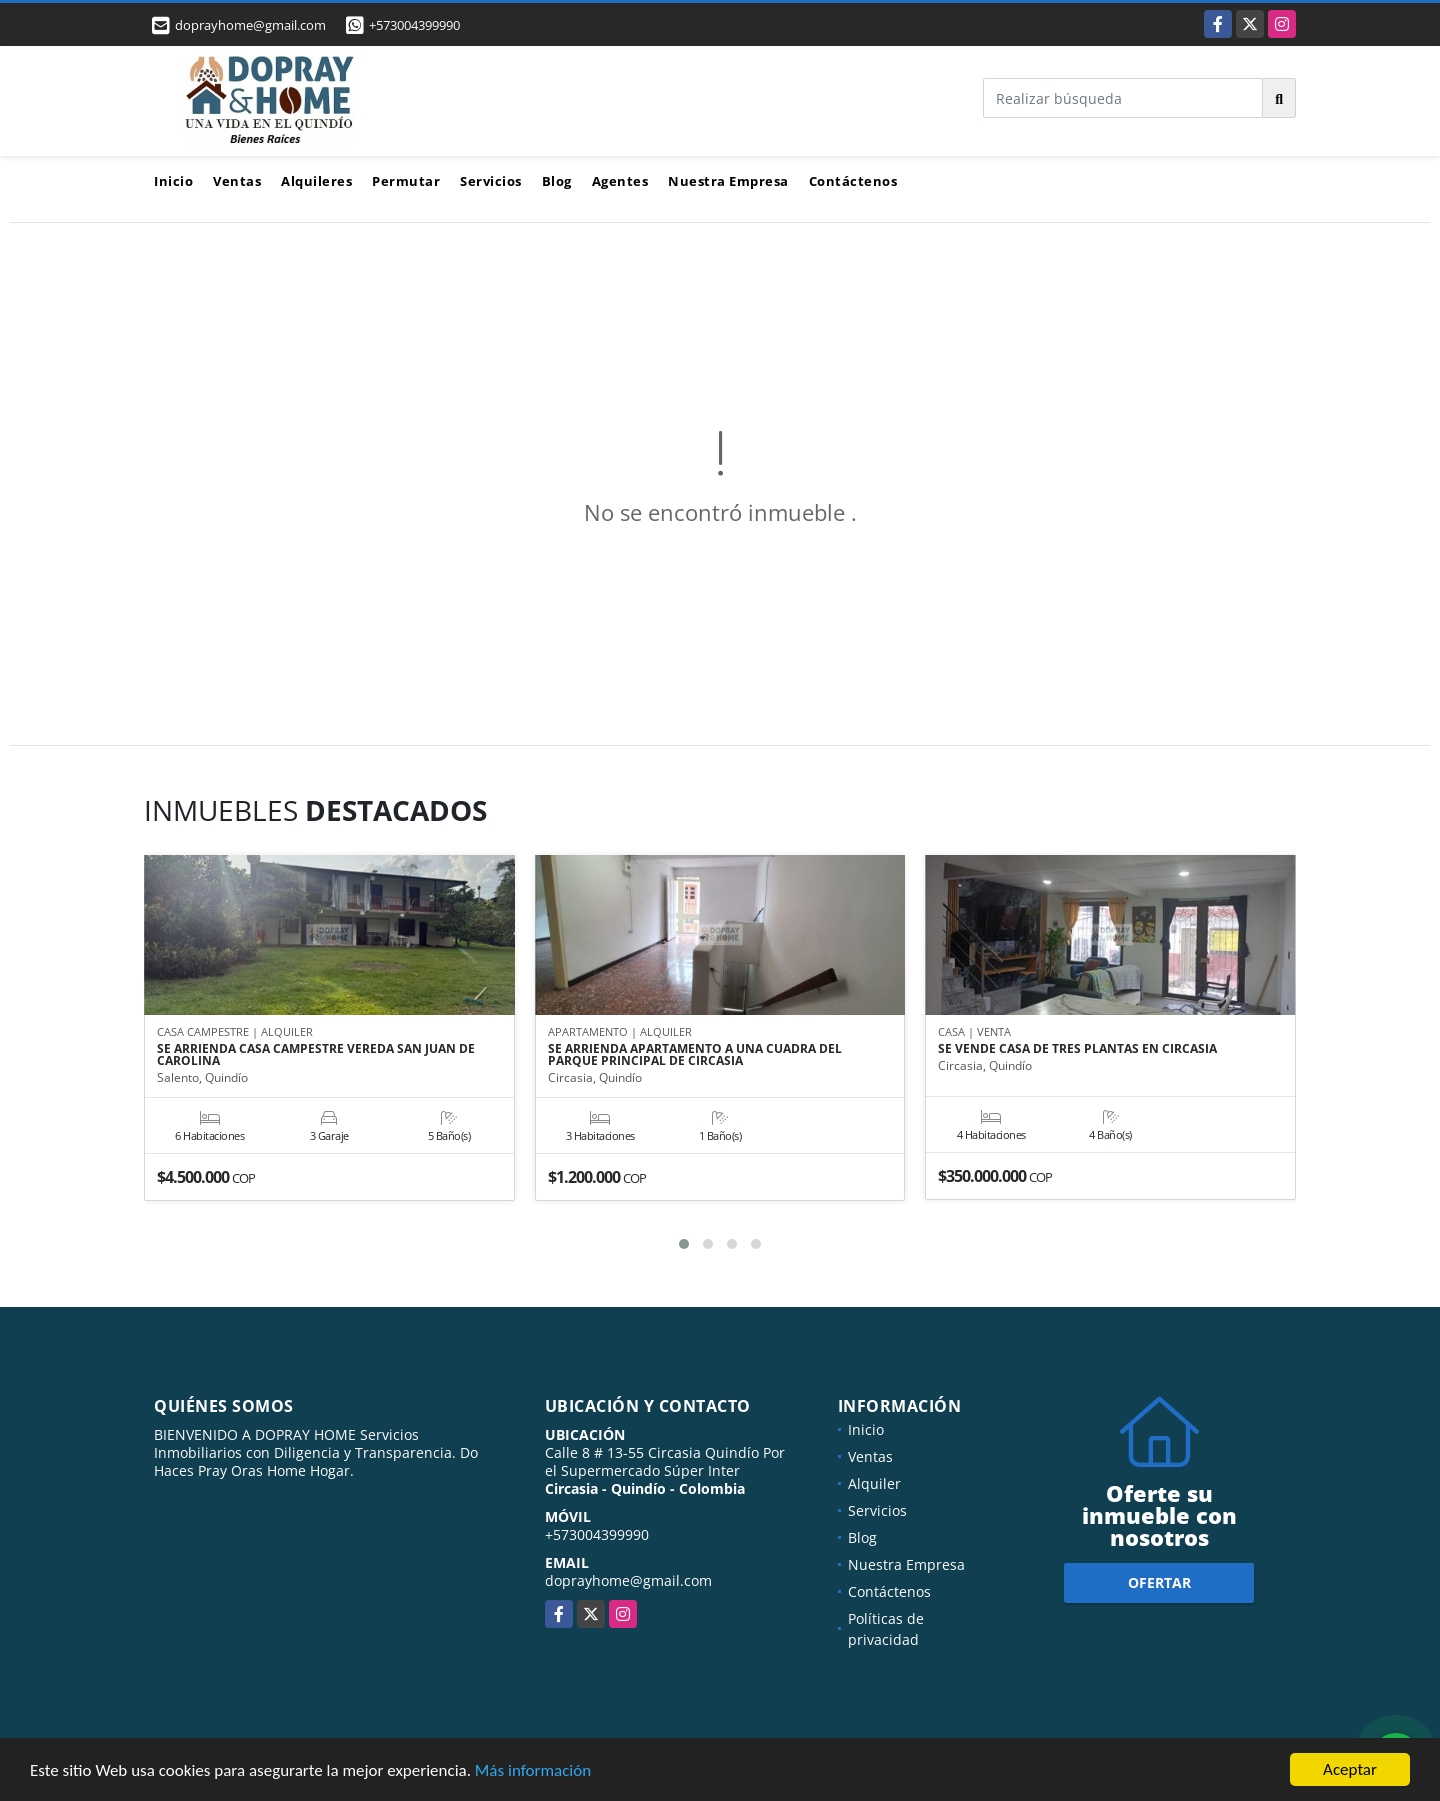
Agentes (620, 181)
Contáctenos (853, 181)
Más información (533, 1772)
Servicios (491, 181)
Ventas (237, 181)
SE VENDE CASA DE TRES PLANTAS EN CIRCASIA (1077, 1049)
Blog (557, 181)
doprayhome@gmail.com (628, 1580)
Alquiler (874, 1483)
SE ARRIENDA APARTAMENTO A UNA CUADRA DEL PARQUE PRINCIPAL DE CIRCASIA (695, 1055)
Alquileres (316, 181)
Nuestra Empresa (728, 181)
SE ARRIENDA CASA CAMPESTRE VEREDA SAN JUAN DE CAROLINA (316, 1055)
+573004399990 (414, 25)
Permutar (406, 181)
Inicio (173, 181)
